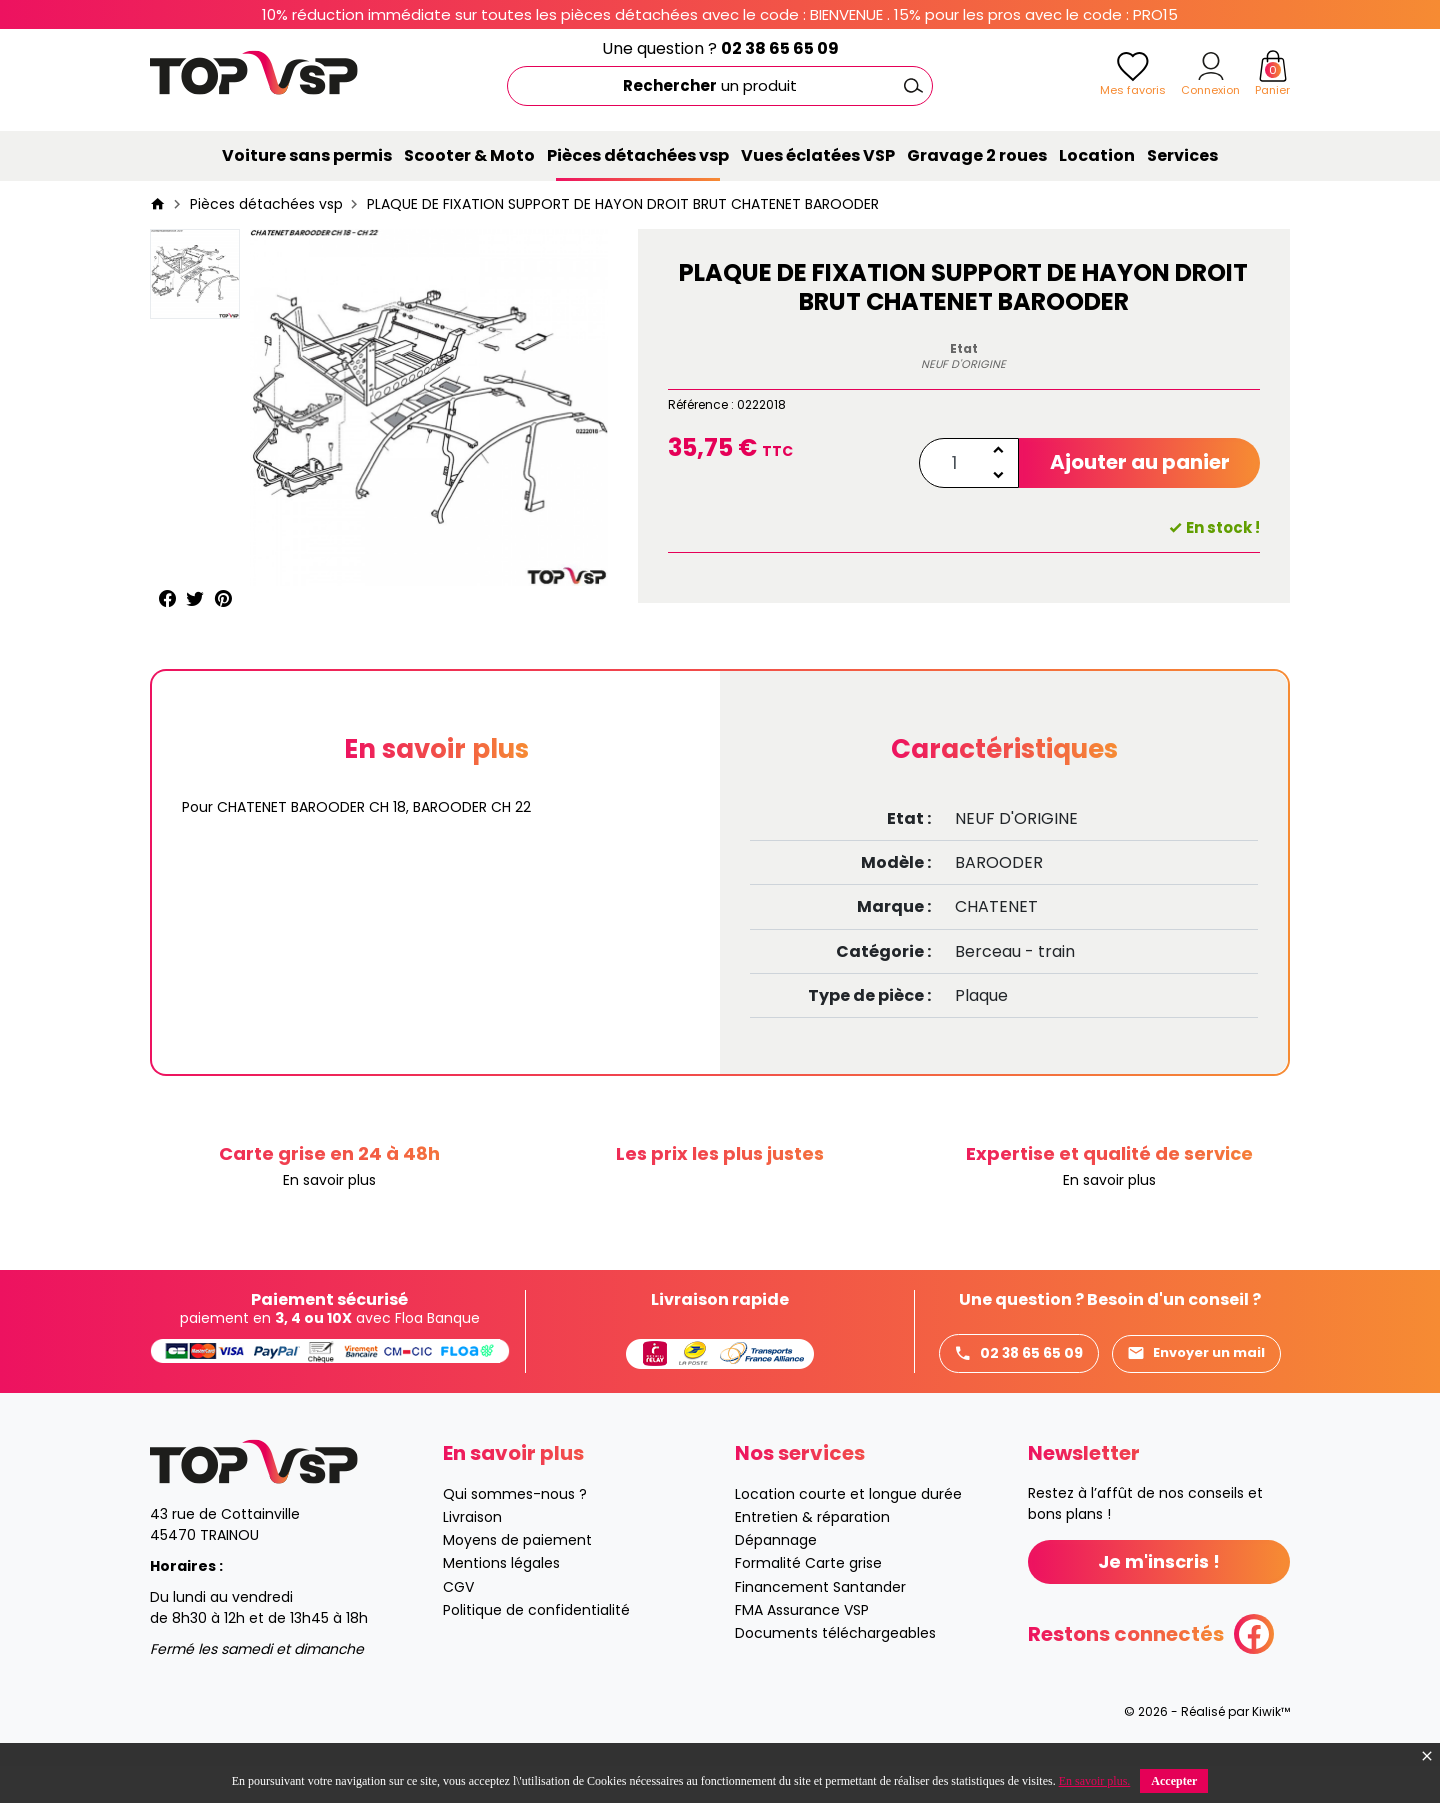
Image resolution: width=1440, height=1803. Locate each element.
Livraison (472, 1554)
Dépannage (776, 1578)
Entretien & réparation (812, 1554)
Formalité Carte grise (808, 1601)
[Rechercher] (720, 86)
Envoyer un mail (1025, 1391)
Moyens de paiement (517, 1578)
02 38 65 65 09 (780, 48)
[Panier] (1273, 66)
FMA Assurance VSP (802, 1647)
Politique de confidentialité (536, 1647)
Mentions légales (501, 1601)
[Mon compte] (1211, 66)
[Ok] (913, 86)
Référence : (701, 405)
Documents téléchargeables (835, 1670)
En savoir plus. (1095, 1781)
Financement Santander (820, 1624)
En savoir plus (329, 1180)
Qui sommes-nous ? (515, 1531)
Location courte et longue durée (848, 1531)
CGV (458, 1624)
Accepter (1174, 1781)
